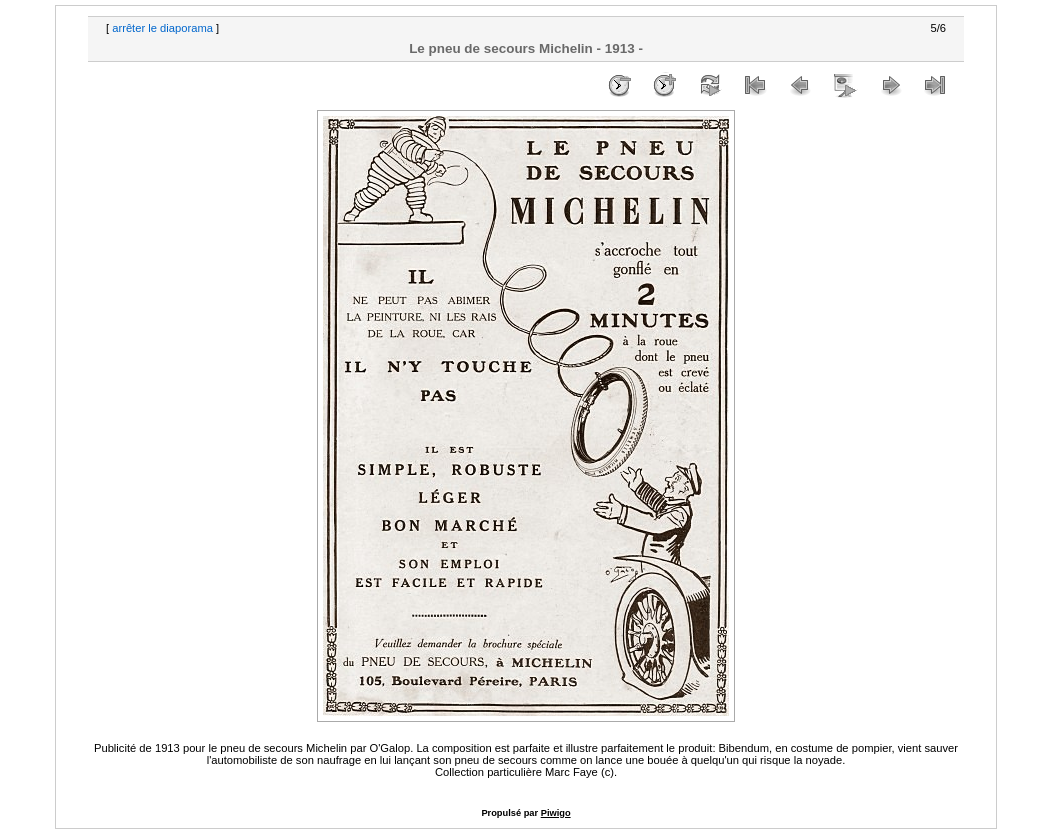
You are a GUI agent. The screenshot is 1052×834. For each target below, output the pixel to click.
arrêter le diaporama (162, 28)
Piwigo (556, 813)
